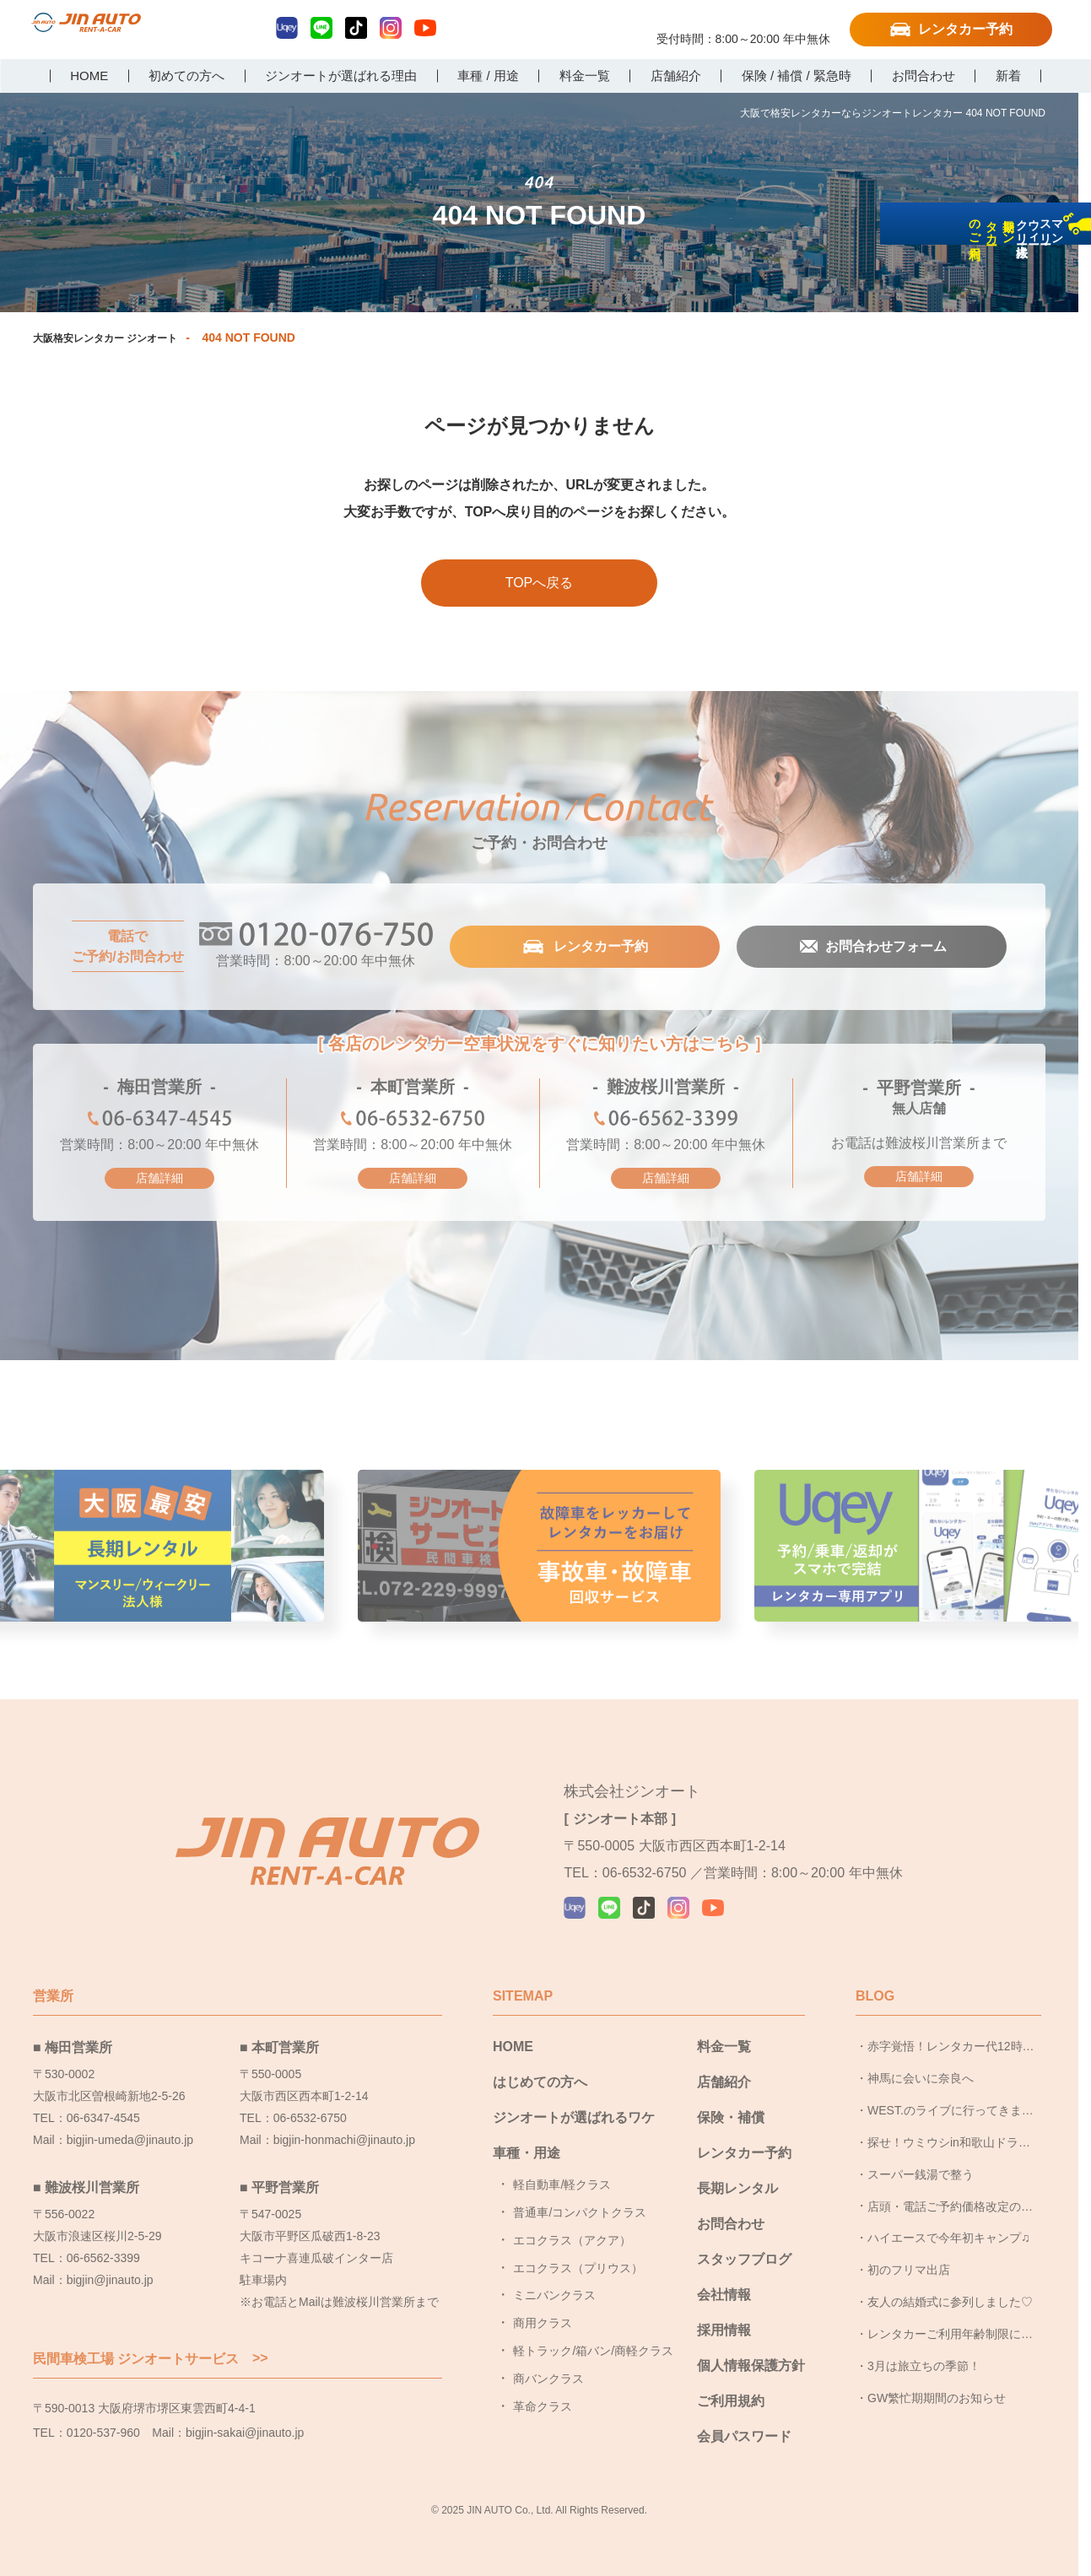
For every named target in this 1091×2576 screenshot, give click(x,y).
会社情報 (724, 2275)
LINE (321, 28)
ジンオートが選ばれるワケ (574, 2098)
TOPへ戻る (539, 583)
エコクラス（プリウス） (578, 2248)
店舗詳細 (159, 1178)
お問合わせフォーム (884, 948)
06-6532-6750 (413, 1122)
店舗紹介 (724, 2062)
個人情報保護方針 (751, 2346)
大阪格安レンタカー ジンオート (117, 337)
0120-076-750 (743, 23)
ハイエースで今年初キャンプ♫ (948, 2218)
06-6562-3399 (666, 1122)
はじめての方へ (540, 2062)
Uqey (287, 28)
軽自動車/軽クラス (562, 2165)
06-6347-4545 (159, 1122)
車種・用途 (526, 2133)
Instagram (391, 28)
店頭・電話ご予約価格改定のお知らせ (950, 2191)
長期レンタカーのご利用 (1068, 356)
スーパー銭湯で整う (920, 2155)
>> (260, 2339)
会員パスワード (744, 2417)
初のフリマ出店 (908, 2250)
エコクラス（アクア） (572, 2221)
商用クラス (542, 2303)
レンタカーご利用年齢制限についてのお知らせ (950, 2319)
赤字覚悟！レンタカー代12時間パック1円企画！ (950, 2032)
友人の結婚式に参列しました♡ (950, 2282)
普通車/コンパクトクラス (579, 2193)
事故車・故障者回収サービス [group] (539, 1552)
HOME (513, 2027)
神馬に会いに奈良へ (920, 2059)
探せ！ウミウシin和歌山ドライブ (948, 2128)
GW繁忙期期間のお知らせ (936, 2378)
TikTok (356, 28)
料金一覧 (724, 2027)
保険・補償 (730, 2098)
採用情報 (724, 2310)
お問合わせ (730, 2204)
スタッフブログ (744, 2240)
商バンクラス (548, 2359)
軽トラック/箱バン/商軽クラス (593, 2331)
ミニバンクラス (554, 2275)
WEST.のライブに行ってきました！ (950, 2096)
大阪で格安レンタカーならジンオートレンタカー (120, 31)
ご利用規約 (730, 2381)
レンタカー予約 (965, 29)
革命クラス (542, 2387)
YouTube (425, 28)
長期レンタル (737, 2169)
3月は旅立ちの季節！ (923, 2346)
